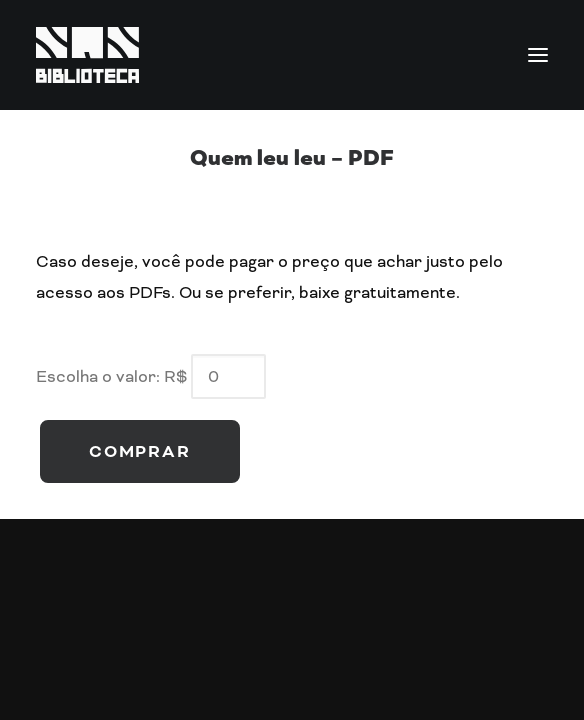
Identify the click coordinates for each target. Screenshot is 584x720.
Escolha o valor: (98, 376)
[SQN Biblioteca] (292, 55)
